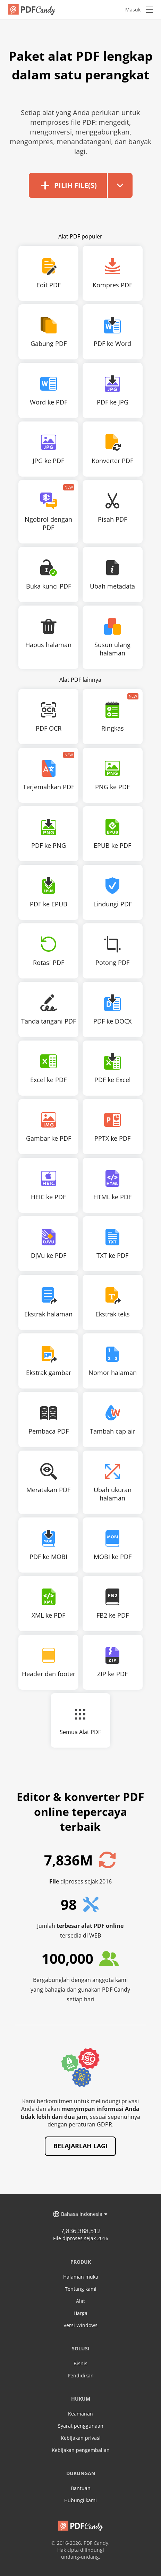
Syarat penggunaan (80, 2424)
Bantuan (81, 2487)
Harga (80, 2312)
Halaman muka (80, 2275)
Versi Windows (80, 2324)
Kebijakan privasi (81, 2437)
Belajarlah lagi (80, 2145)
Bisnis (80, 2362)
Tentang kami (80, 2288)
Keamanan (80, 2412)
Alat (80, 2300)
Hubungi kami (80, 2499)
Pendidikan (81, 2374)
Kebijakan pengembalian (81, 2449)
